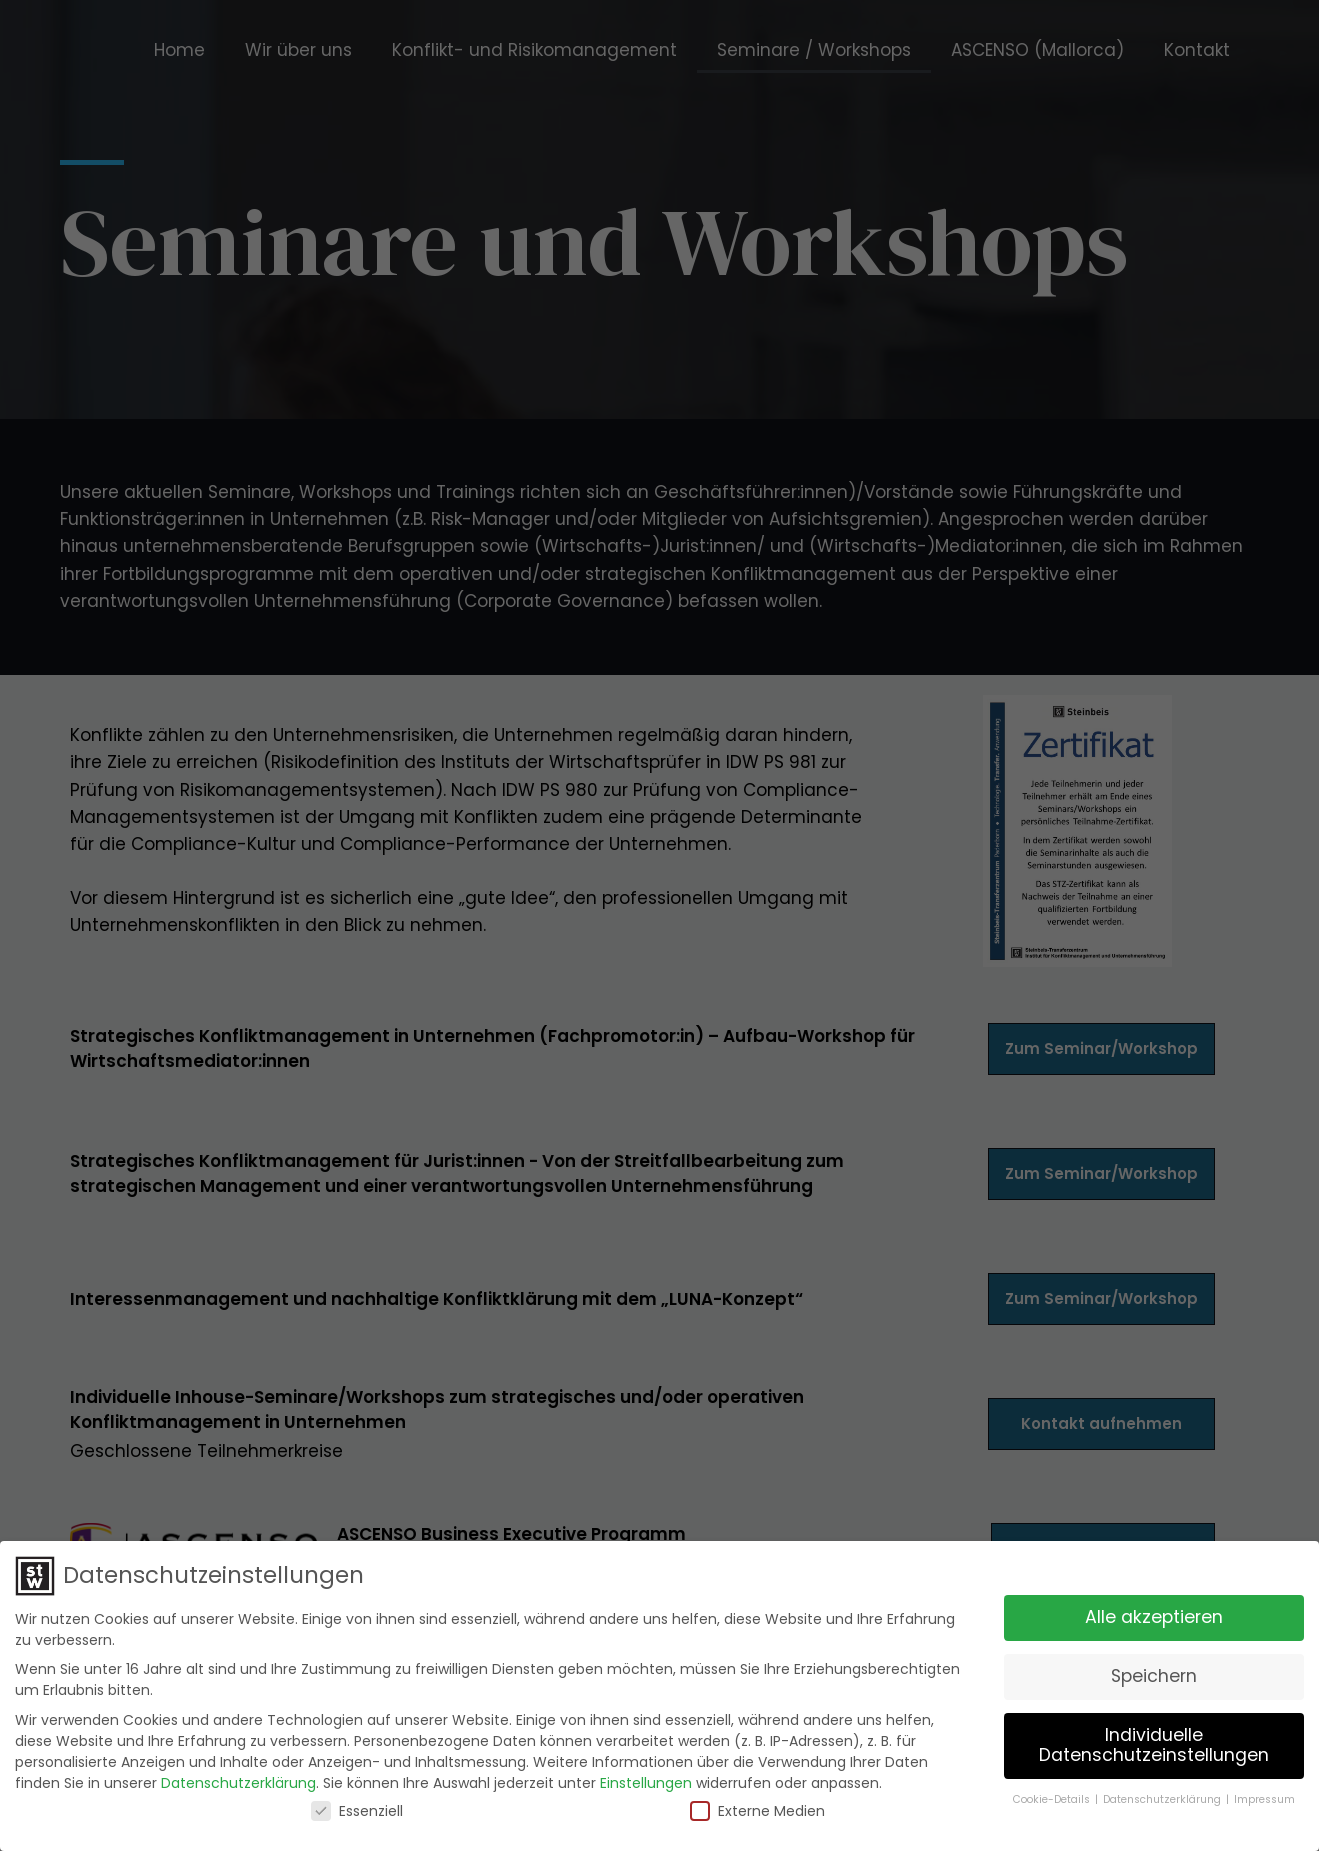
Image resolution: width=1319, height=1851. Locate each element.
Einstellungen (646, 1782)
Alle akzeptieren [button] (1154, 1617)
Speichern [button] (1154, 1676)
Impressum (1264, 1798)
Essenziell (357, 1810)
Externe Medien (757, 1810)
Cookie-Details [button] (1053, 1798)
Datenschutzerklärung (238, 1782)
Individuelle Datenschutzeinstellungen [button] (1154, 1745)
